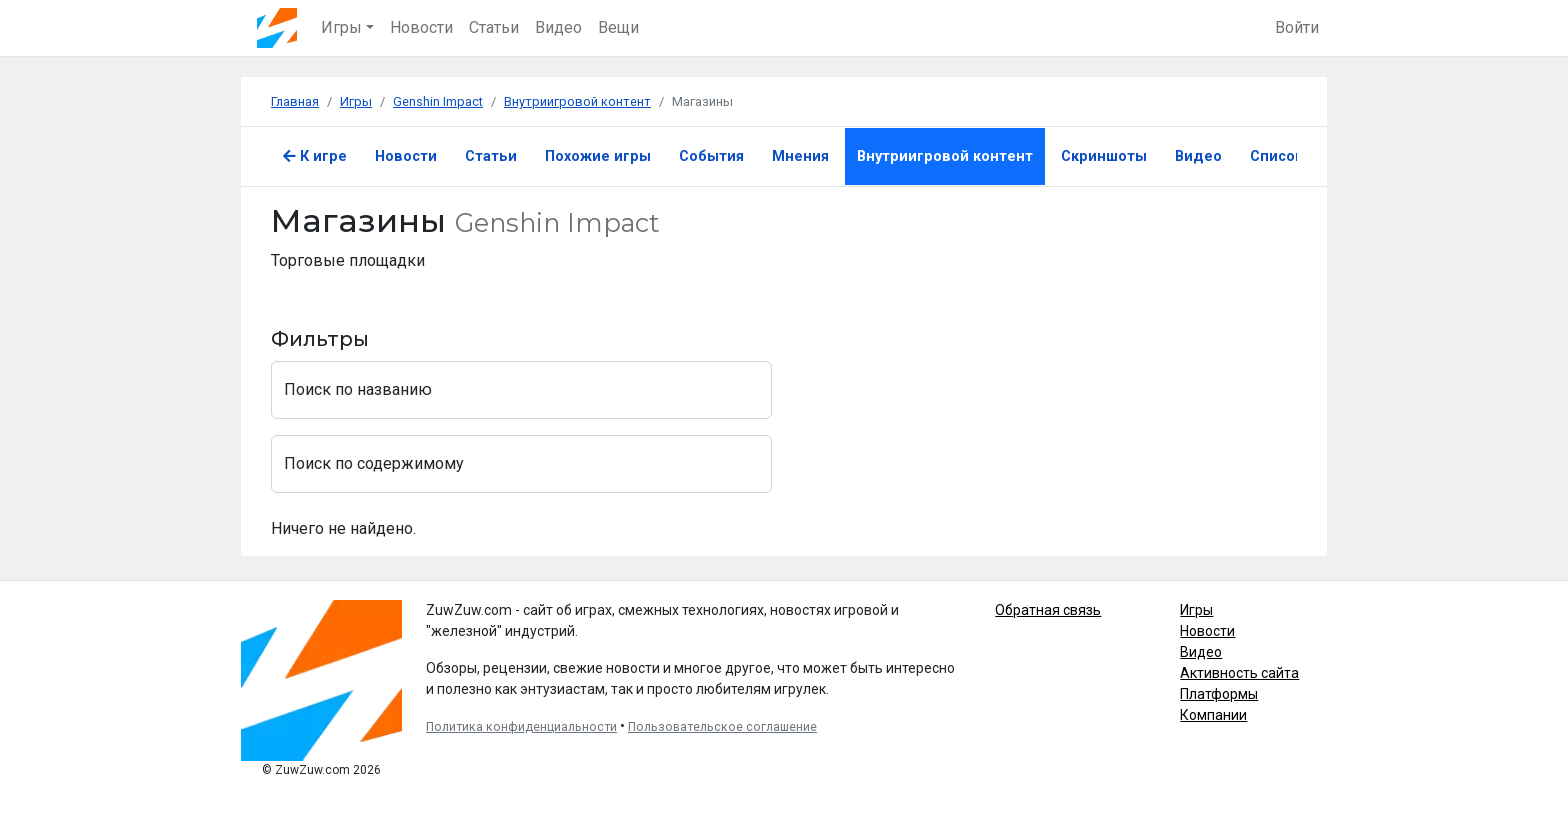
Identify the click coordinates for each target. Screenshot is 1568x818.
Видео (558, 27)
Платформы (1219, 694)
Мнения (800, 156)
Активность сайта (1239, 673)
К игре (315, 156)
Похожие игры (598, 156)
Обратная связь (1048, 610)
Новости (421, 27)
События (711, 156)
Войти (1297, 27)
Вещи (618, 27)
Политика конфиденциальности (521, 727)
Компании (1213, 715)
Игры (1196, 610)
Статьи (494, 27)
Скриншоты (1104, 156)
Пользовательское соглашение (722, 727)
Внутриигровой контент (945, 156)
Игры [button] (341, 27)
